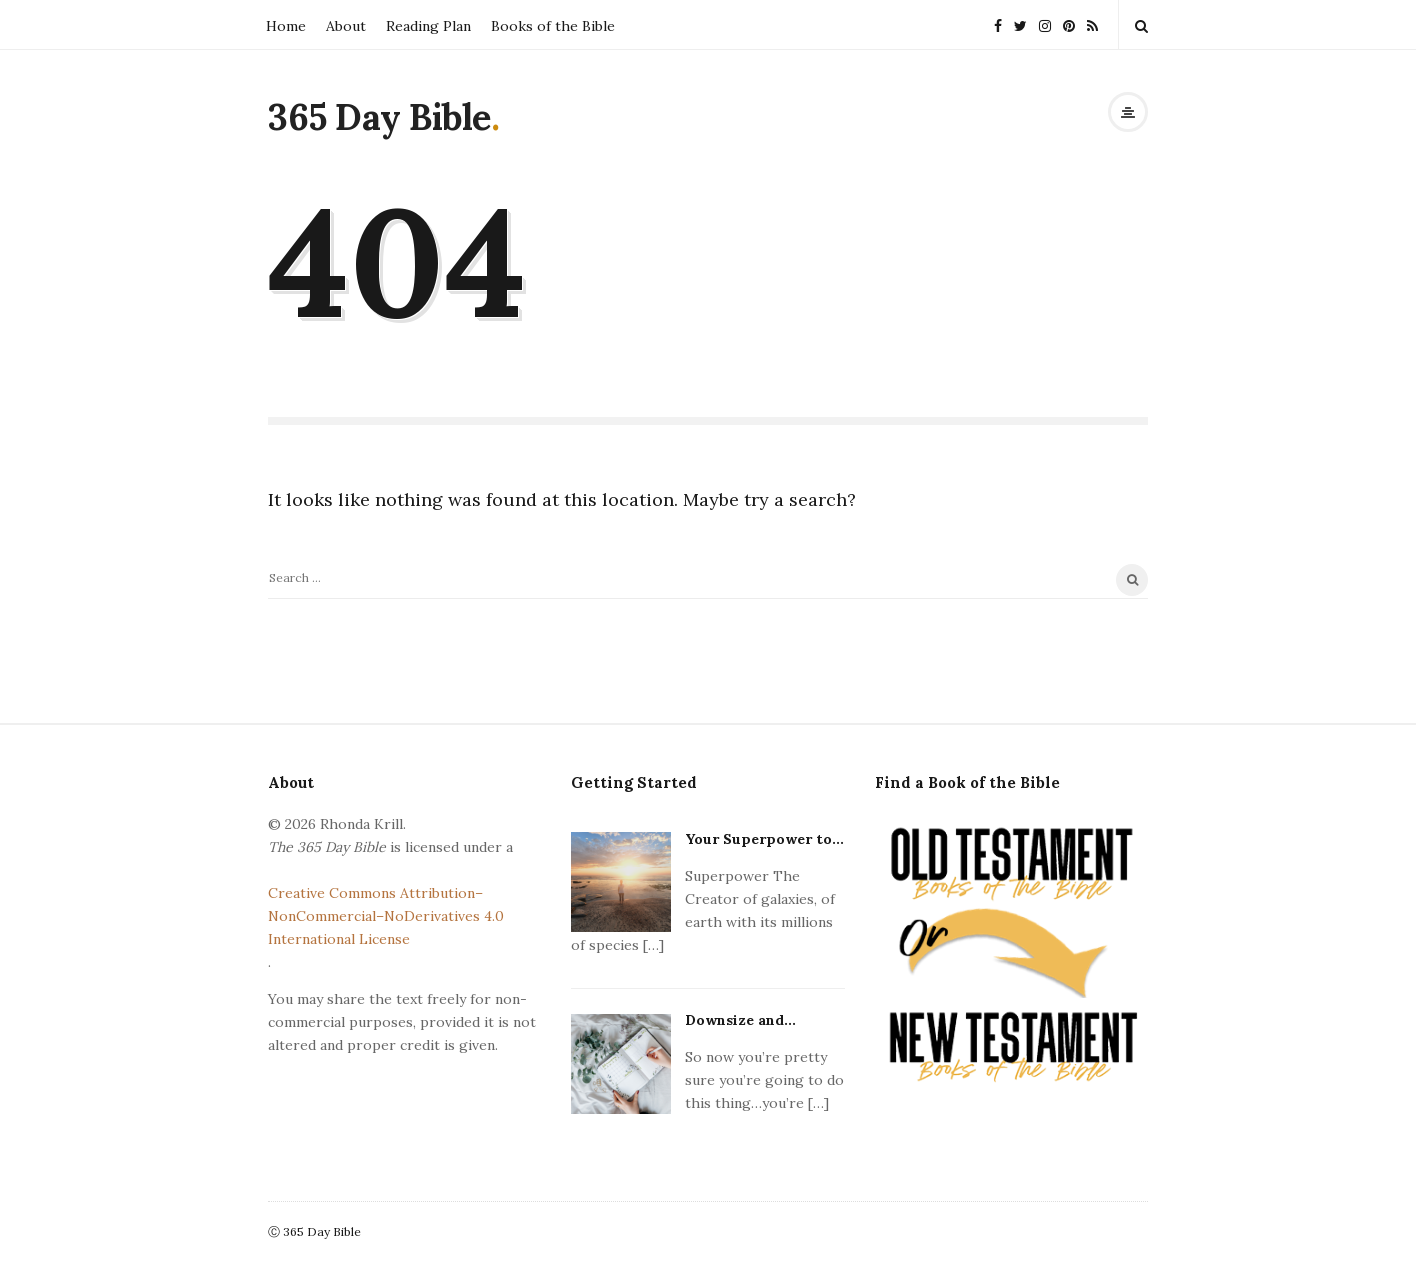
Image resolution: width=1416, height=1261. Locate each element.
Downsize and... (740, 1020)
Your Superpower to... (764, 839)
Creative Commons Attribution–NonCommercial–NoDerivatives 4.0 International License (386, 916)
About (346, 26)
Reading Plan (428, 26)
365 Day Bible (379, 117)
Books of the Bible (553, 26)
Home (286, 26)
